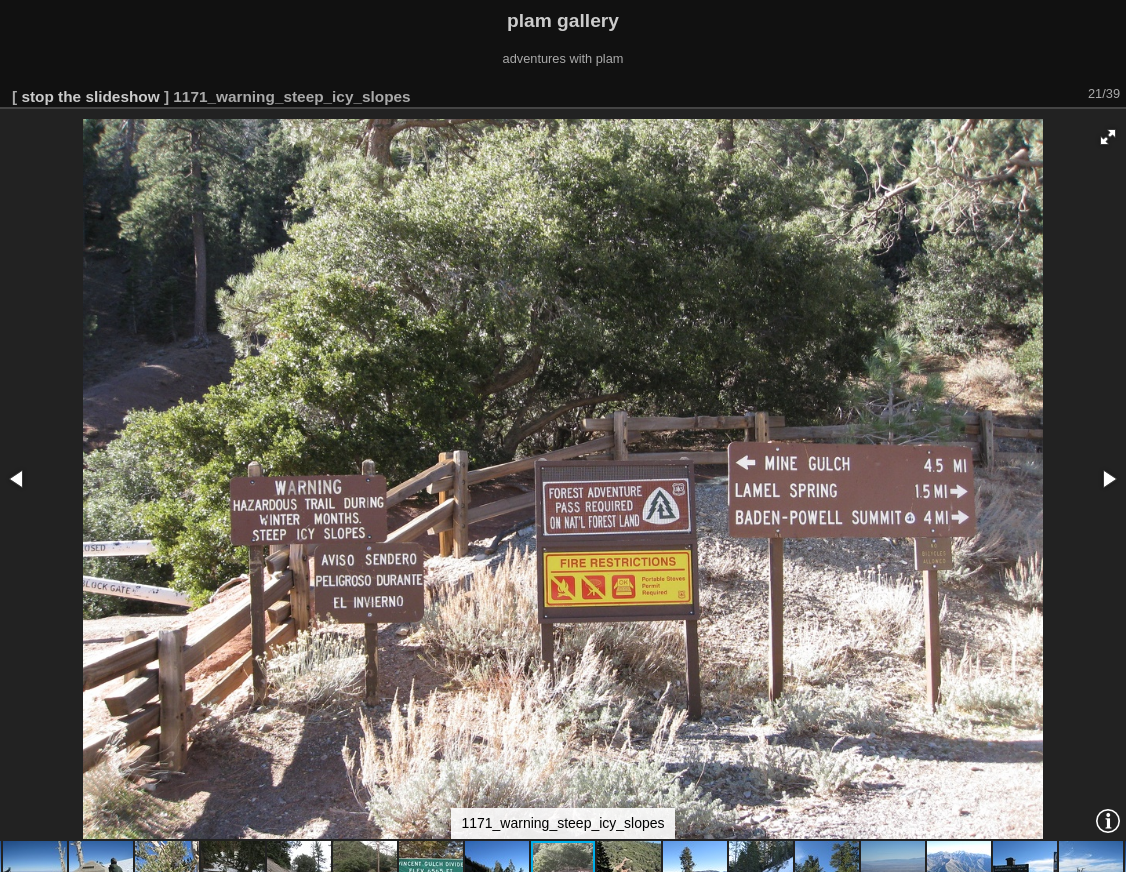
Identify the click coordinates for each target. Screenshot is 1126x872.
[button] (1108, 137)
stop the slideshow (90, 96)
